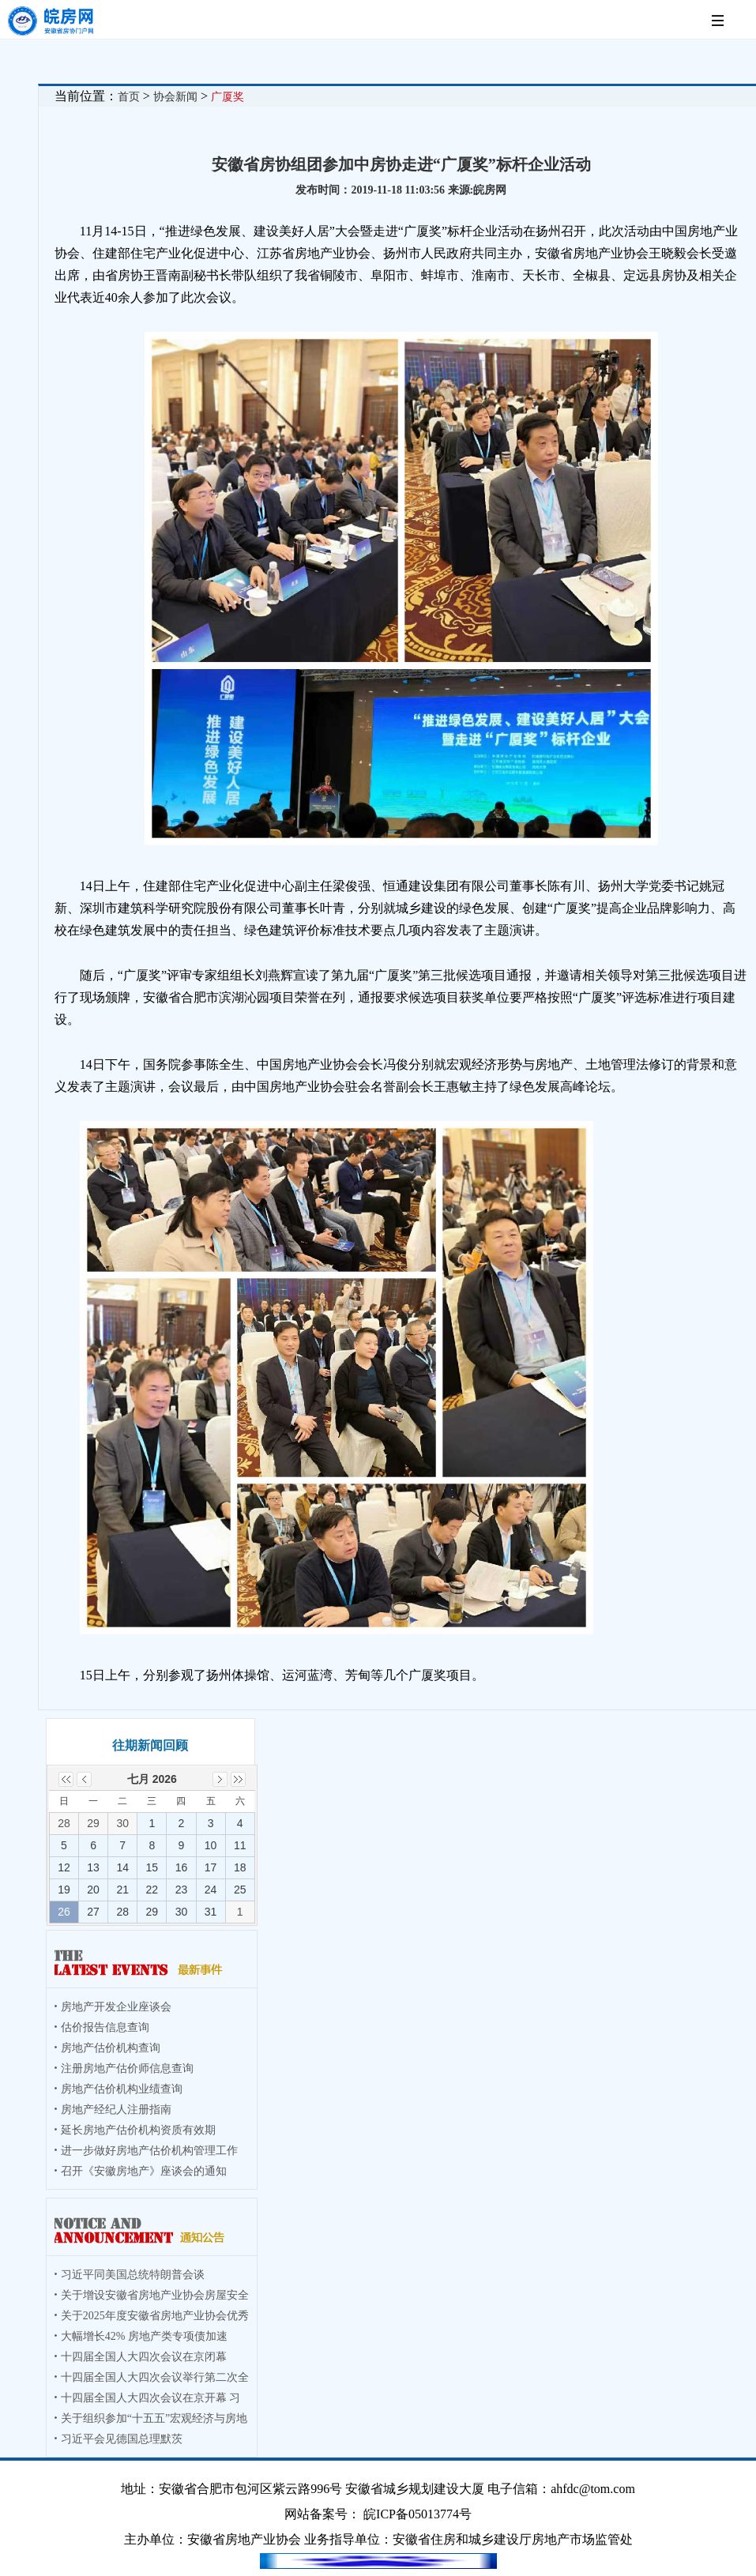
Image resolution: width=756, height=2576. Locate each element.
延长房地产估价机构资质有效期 (138, 2130)
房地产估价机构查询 (110, 2048)
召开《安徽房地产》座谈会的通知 (144, 2171)
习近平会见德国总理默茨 (121, 2439)
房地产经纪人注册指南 (116, 2109)
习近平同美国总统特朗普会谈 (133, 2275)
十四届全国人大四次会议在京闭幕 (144, 2357)
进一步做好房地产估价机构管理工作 (149, 2151)
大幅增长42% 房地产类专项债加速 (144, 2336)
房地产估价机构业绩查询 (121, 2089)
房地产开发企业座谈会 (116, 2007)
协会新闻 (175, 97)
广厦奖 (227, 97)
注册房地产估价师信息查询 (127, 2068)
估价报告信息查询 (105, 2027)
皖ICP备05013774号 (417, 2514)
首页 (129, 97)
